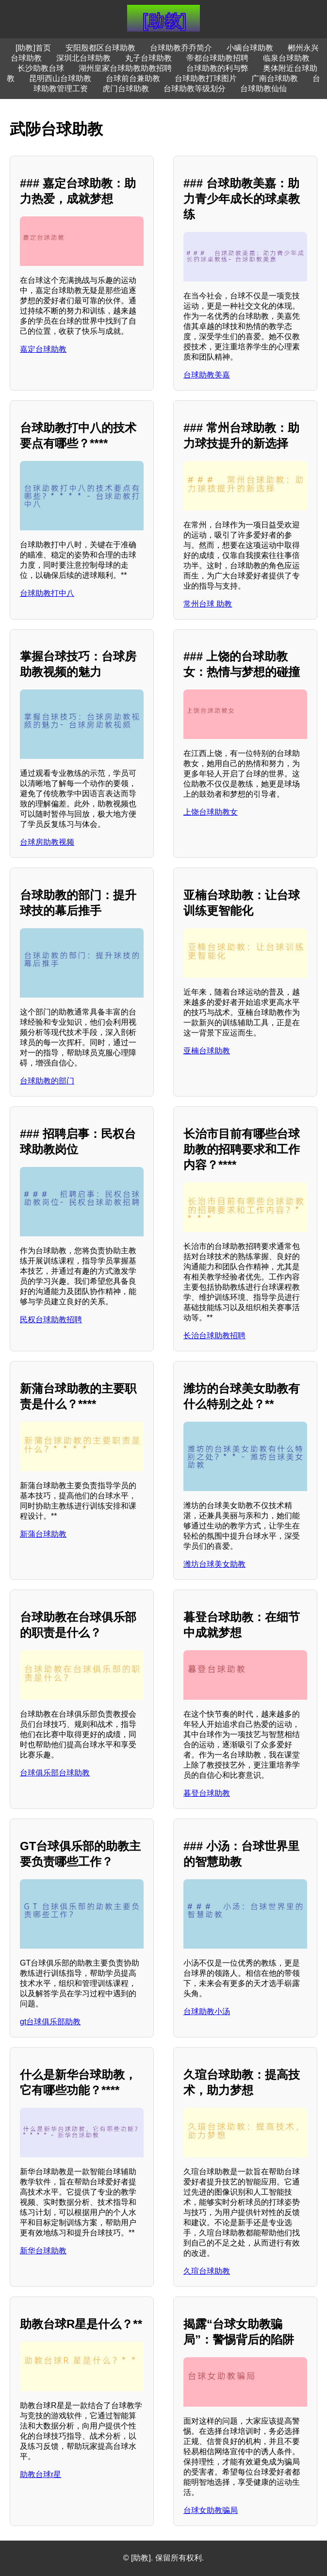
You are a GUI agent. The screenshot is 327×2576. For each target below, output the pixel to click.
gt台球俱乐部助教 (50, 2022)
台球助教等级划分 (195, 88)
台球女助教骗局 (210, 2510)
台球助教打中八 (47, 593)
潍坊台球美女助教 (214, 1564)
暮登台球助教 (206, 1793)
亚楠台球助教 (206, 1051)
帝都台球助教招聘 (217, 58)
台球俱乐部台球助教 (55, 1773)
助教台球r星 (40, 2474)
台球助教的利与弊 (217, 68)
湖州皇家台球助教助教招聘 (125, 68)
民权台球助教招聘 (51, 1319)
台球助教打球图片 (206, 78)
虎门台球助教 (125, 88)
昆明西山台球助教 (60, 78)
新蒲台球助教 (43, 1534)
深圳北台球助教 (83, 58)
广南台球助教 (274, 78)
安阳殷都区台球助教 (100, 48)
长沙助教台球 (40, 68)
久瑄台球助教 (206, 2271)
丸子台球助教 (148, 58)
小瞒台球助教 (250, 48)
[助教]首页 (33, 48)
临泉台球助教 (286, 58)
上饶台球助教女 (210, 812)
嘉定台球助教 (43, 349)
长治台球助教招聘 (214, 1335)
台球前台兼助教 (133, 78)
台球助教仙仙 (263, 88)
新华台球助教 (43, 2251)
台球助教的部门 (47, 1081)
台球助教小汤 (206, 2011)
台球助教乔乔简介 (181, 48)
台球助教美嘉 (206, 375)
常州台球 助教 (207, 604)
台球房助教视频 (47, 842)
